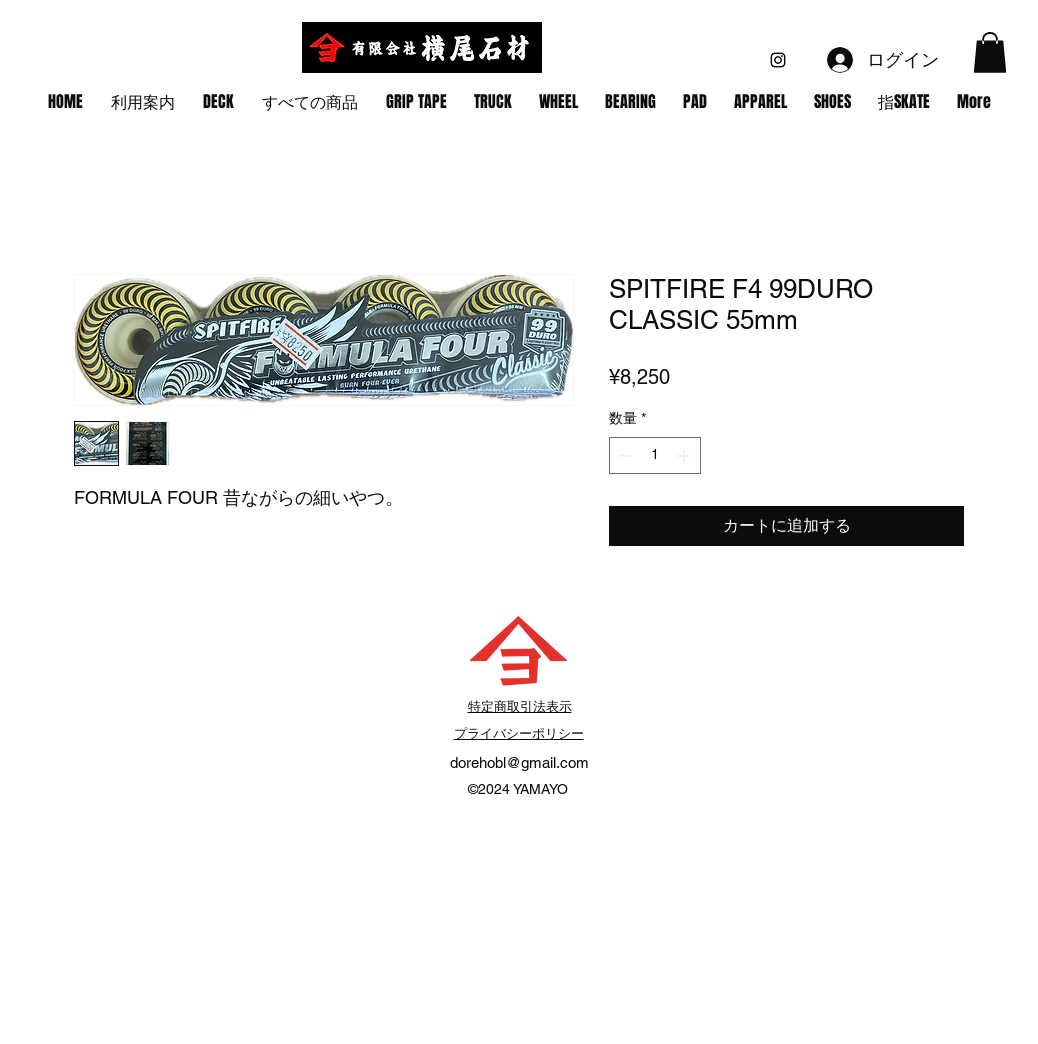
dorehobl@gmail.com (519, 762)
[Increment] (685, 455)
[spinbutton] (655, 455)
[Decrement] (624, 455)
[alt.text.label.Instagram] (778, 60)
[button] (990, 52)
